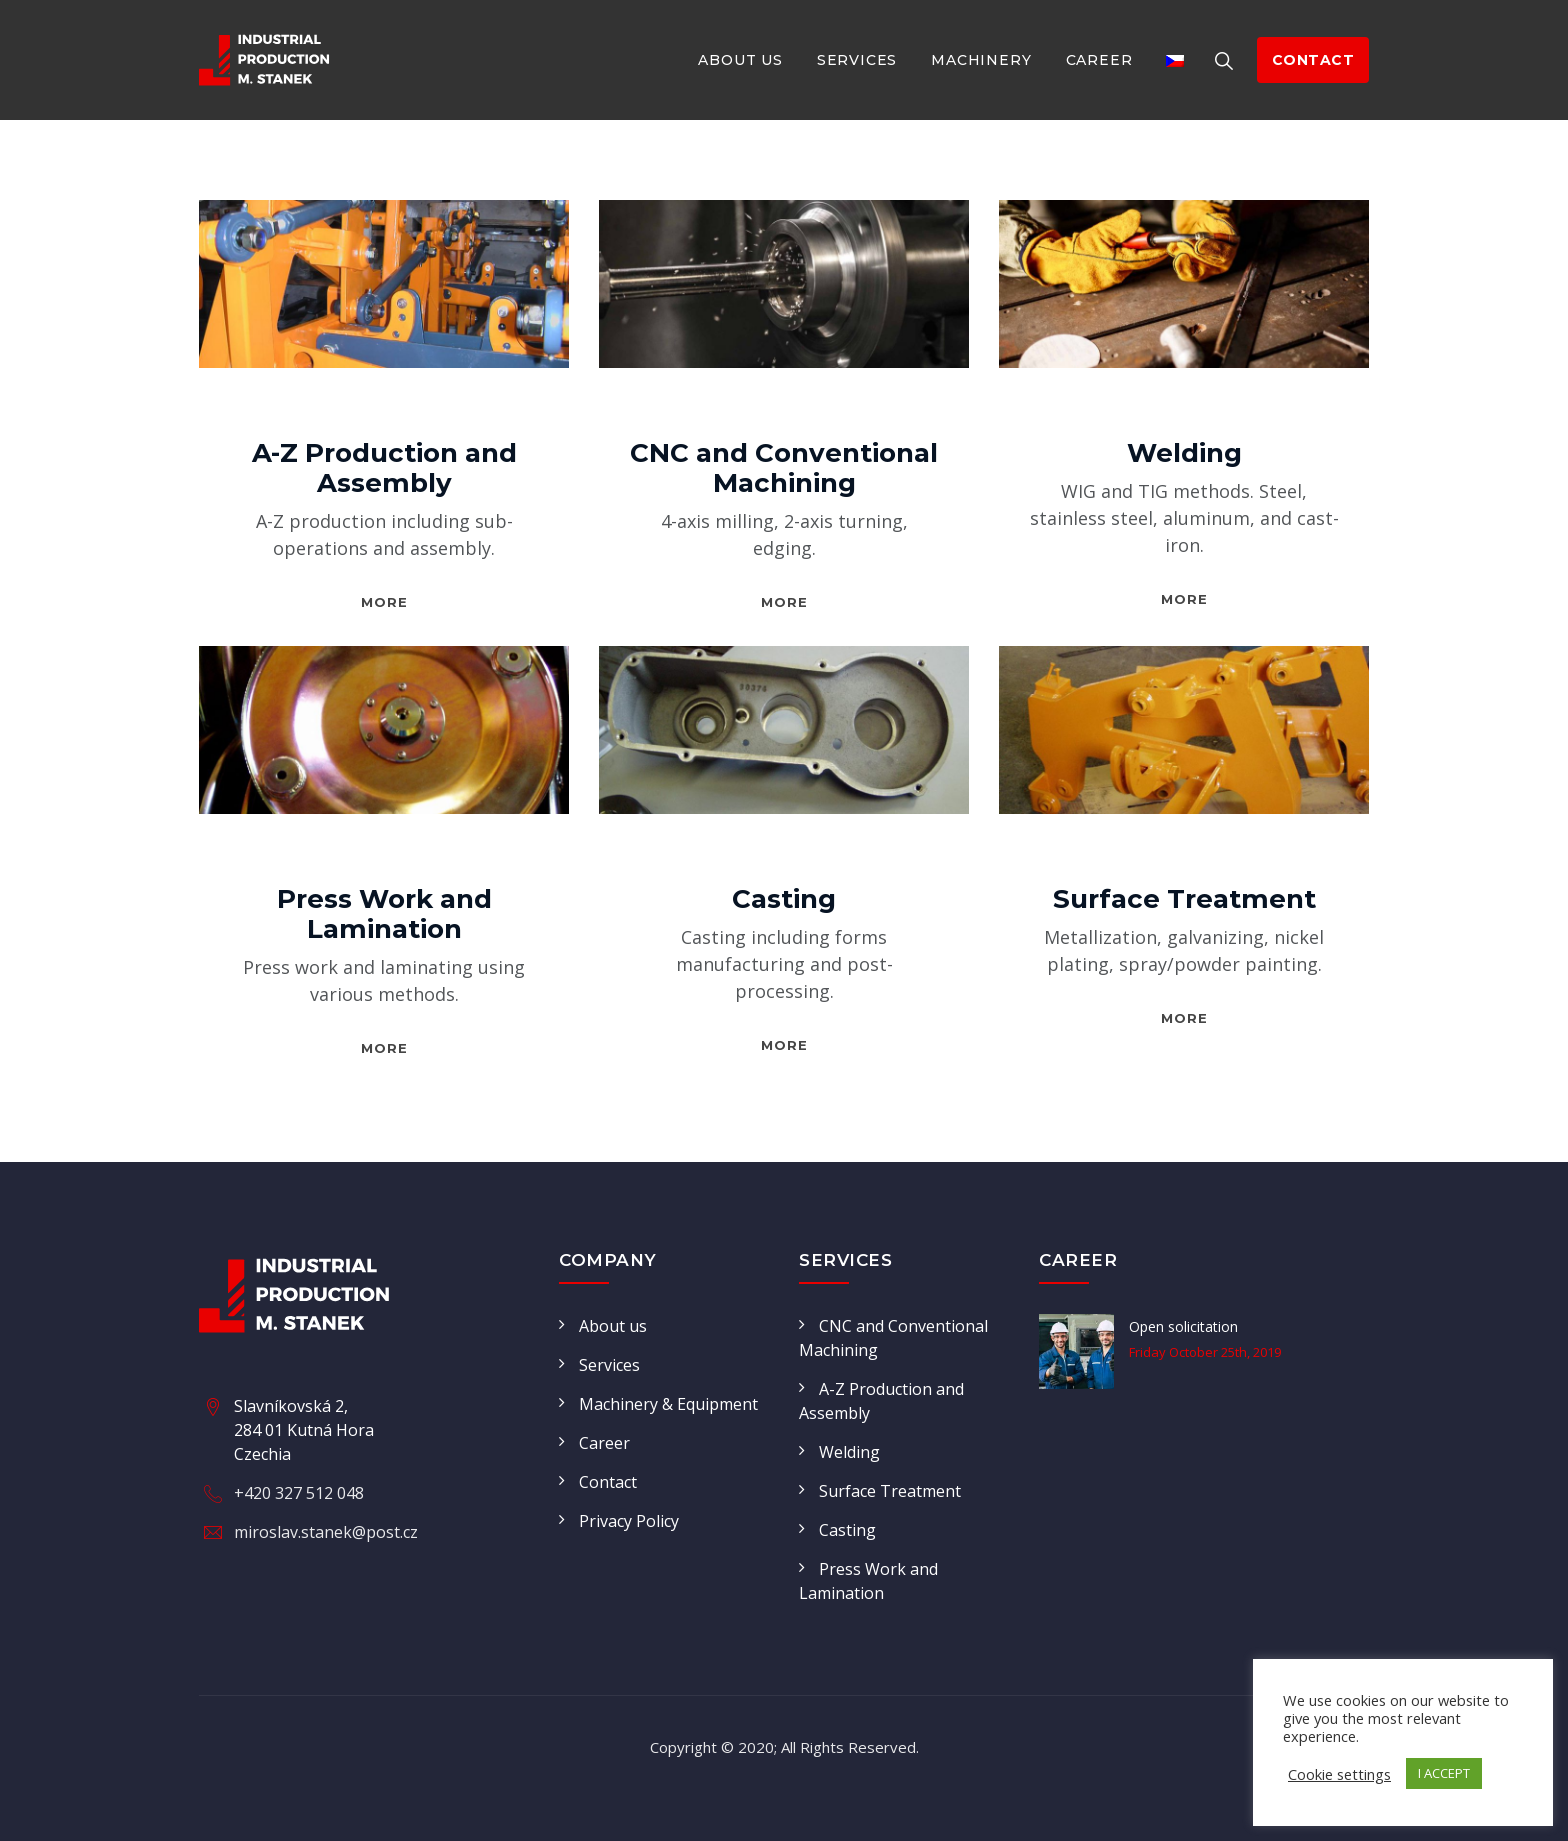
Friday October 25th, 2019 (1205, 1352)
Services (857, 60)
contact (1313, 60)
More (384, 602)
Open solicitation (1183, 1326)
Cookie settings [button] (1339, 1774)
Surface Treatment (1184, 899)
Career (1099, 60)
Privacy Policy (629, 1521)
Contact (608, 1482)
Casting (784, 899)
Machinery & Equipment (668, 1404)
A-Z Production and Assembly (384, 468)
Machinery (981, 60)
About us (740, 60)
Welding (1184, 453)
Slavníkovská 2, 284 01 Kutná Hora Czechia (304, 1430)
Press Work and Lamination (384, 914)
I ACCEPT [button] (1444, 1773)
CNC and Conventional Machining (784, 468)
